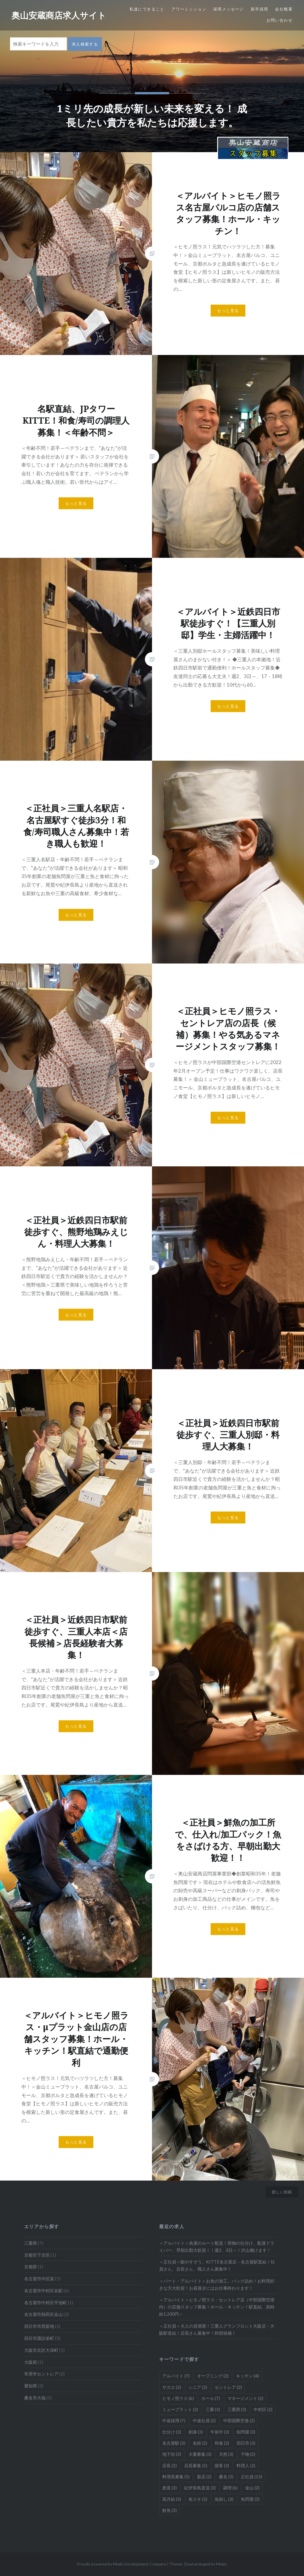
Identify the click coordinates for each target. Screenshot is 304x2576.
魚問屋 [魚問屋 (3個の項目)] (250, 2499)
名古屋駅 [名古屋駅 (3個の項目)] (173, 2443)
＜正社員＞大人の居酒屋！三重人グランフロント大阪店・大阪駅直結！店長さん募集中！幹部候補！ (216, 2329)
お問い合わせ (279, 20)
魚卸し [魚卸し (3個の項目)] (224, 2499)
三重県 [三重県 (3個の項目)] (236, 2409)
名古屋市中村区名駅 (43, 2290)
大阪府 (30, 2362)
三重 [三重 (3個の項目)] (213, 2409)
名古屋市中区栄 (39, 2278)
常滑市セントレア (41, 2373)
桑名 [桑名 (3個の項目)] (226, 2476)
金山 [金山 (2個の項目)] (252, 2487)
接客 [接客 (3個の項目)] (222, 2465)
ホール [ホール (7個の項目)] (210, 2398)
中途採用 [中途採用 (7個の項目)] (173, 2420)
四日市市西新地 (39, 2326)
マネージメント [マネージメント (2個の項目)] (245, 2398)
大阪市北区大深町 (41, 2350)
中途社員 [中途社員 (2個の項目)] (204, 2420)
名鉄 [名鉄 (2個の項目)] (200, 2443)
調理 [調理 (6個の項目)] (230, 2487)
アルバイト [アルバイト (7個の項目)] (176, 2375)
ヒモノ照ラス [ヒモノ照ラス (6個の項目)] (178, 2398)
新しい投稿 (282, 2191)
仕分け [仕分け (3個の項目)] (171, 2431)
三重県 (30, 2243)
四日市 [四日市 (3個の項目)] (246, 2443)
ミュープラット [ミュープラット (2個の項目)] (180, 2409)
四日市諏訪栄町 (39, 2338)
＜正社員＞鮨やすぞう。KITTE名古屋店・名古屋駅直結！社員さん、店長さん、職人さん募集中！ (217, 2265)
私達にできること (147, 9)
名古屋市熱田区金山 (43, 2314)
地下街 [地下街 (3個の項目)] (171, 2454)
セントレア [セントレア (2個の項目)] (228, 2387)
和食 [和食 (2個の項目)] (222, 2443)
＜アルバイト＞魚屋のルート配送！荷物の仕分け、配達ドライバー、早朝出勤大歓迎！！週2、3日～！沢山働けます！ (216, 2246)
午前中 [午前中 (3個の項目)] (219, 2431)
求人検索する (85, 44)
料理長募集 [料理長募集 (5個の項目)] (176, 2476)
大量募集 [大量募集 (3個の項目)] (199, 2454)
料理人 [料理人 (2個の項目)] (246, 2465)
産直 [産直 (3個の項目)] (169, 2487)
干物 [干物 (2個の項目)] (248, 2454)
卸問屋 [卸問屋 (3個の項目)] (246, 2431)
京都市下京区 (37, 2254)
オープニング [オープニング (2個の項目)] (213, 2375)
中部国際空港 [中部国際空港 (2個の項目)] (239, 2420)
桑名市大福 (35, 2397)
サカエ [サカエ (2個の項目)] (171, 2387)
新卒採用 (259, 9)
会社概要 (284, 9)
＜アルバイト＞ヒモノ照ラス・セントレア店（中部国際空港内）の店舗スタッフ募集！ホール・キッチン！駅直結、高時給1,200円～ (216, 2306)
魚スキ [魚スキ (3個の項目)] (197, 2499)
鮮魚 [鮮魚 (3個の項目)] (169, 2510)
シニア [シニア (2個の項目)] (197, 2387)
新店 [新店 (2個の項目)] (204, 2476)
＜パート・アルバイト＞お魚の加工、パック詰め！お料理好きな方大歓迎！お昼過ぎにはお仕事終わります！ (216, 2284)
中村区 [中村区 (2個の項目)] (263, 2409)
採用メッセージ (228, 9)
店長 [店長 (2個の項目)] (169, 2465)
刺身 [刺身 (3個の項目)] (195, 2431)
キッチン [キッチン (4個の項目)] (247, 2375)
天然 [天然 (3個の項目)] (226, 2454)
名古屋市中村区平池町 (45, 2302)
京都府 (30, 2266)
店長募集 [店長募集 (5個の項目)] (195, 2465)
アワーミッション (188, 9)
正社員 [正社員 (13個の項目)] (251, 2476)
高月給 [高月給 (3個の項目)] (171, 2499)
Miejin (221, 2563)
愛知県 (30, 2385)
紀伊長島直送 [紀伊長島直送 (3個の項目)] (200, 2487)
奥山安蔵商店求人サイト (58, 15)
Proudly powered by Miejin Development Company (121, 2563)
